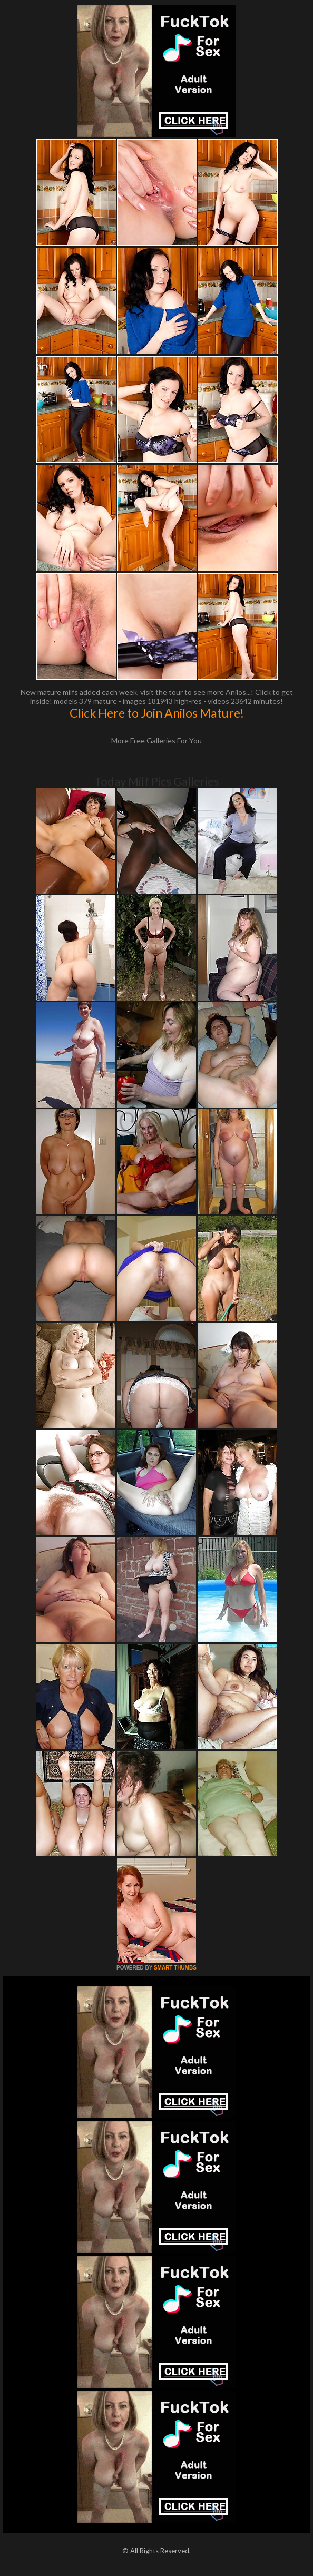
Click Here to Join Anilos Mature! (157, 713)
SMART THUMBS (175, 1968)
